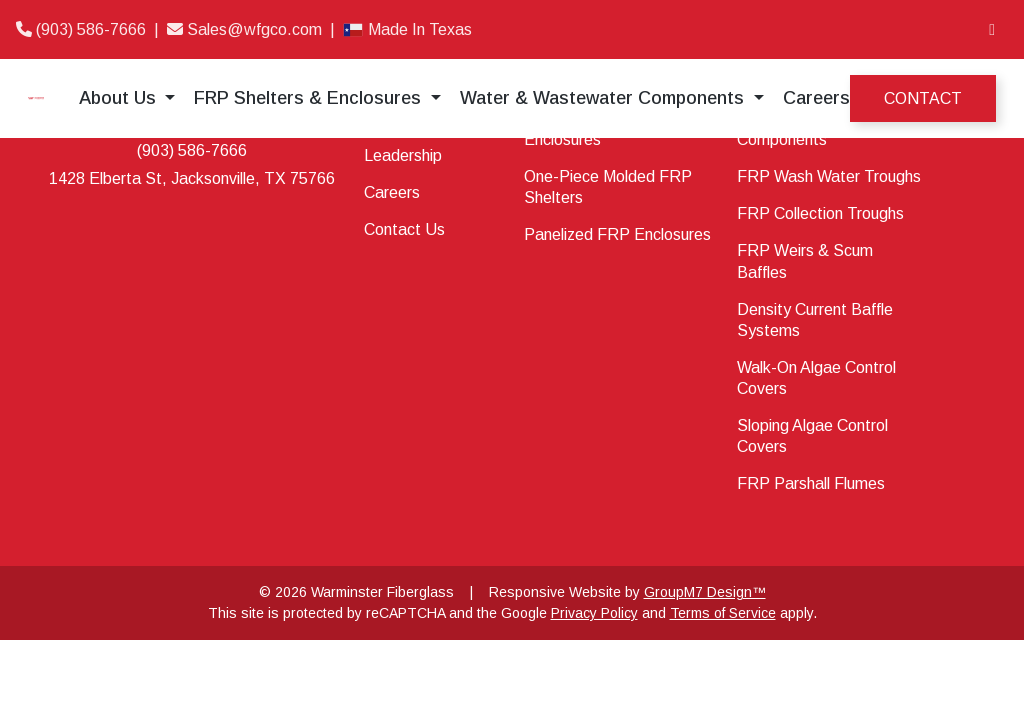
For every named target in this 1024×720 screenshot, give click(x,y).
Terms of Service (723, 613)
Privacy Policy (594, 613)
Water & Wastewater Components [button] (604, 98)
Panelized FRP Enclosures (617, 234)
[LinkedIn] (992, 30)
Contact (923, 98)
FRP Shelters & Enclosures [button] (310, 98)
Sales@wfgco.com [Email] (246, 29)
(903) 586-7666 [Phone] (83, 29)
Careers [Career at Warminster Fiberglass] (816, 98)
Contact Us (404, 229)
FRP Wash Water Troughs (829, 176)
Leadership (403, 155)
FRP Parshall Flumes (811, 483)
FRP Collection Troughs (820, 213)
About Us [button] (120, 98)
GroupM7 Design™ (705, 592)
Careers (392, 192)
